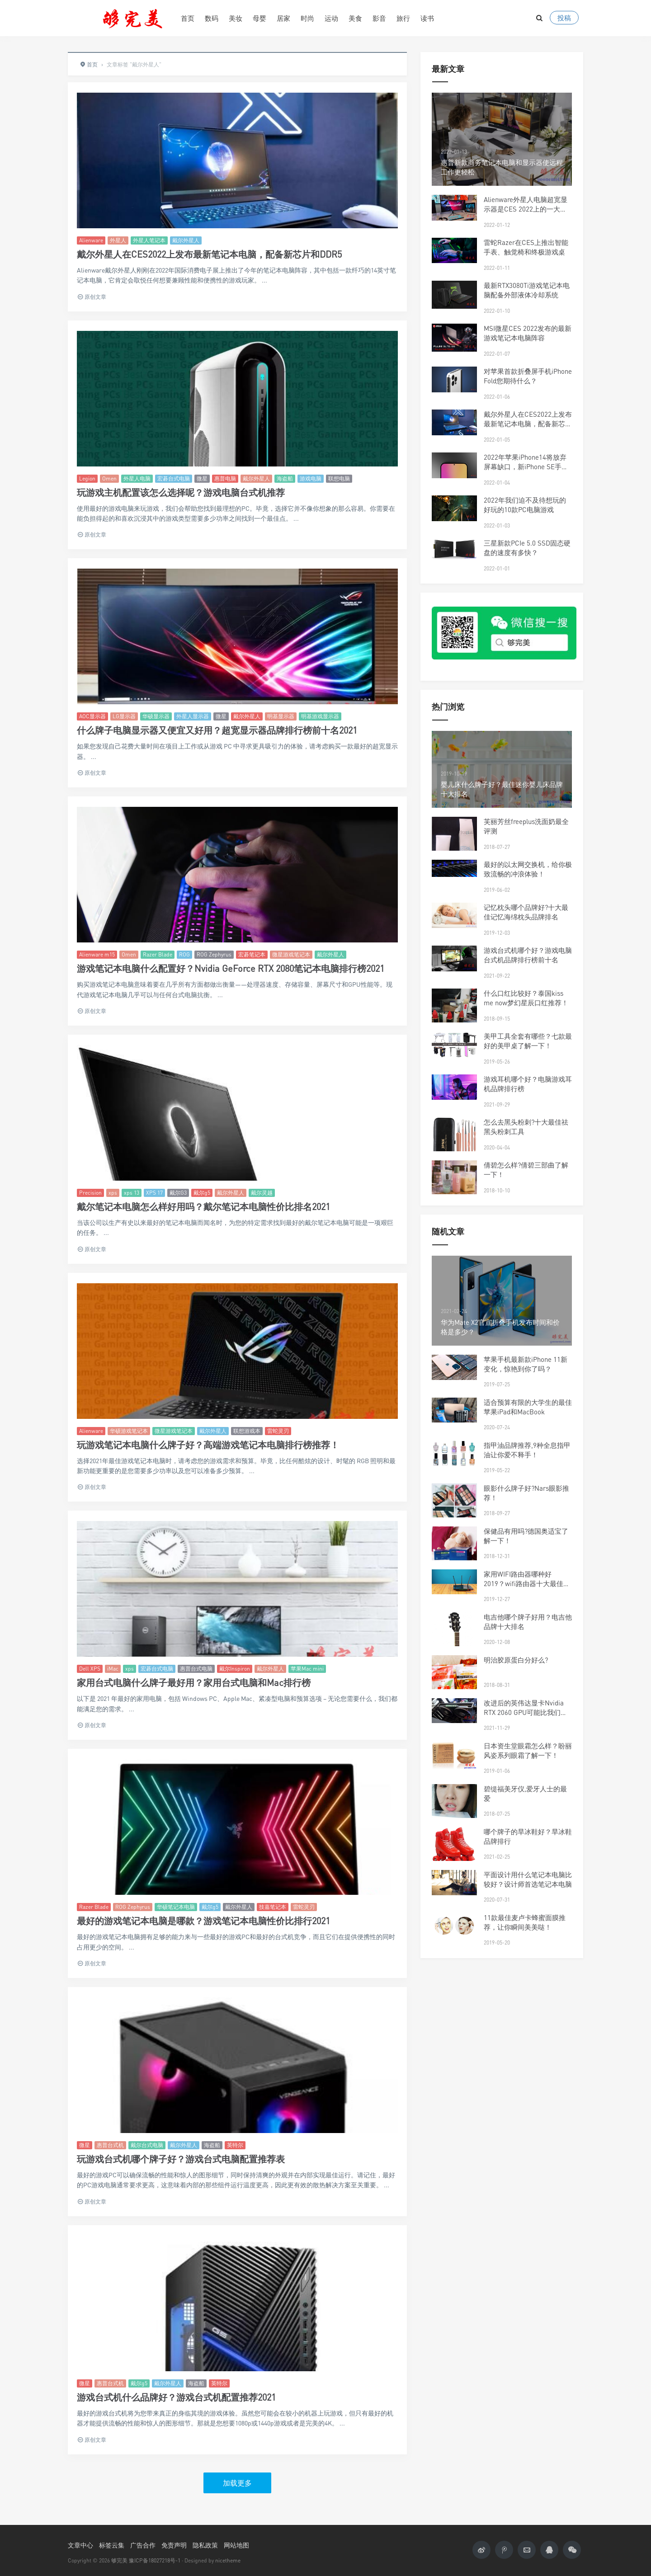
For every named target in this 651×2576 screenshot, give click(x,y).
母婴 (259, 18)
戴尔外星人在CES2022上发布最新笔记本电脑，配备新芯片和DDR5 (209, 254)
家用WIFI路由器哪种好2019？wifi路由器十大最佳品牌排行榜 (527, 1583)
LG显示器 (124, 716)
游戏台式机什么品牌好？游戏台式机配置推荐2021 (176, 2397)
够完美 (119, 2560)
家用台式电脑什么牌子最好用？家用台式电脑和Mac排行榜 (194, 1682)
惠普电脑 (225, 478)
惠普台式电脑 (196, 1668)
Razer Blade (157, 954)
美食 (355, 18)
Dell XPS (89, 1668)
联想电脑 (339, 478)
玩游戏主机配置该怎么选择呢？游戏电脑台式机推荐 (181, 492)
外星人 (118, 240)
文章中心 (80, 2545)
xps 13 (131, 1192)
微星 (202, 478)
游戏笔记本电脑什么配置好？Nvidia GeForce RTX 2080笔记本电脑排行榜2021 (230, 968)
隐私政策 (205, 2545)
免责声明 (174, 2545)
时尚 (307, 18)
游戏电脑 (310, 478)
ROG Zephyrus (214, 954)
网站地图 (236, 2545)
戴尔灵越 (262, 1192)
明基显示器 (280, 716)
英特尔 (235, 2145)
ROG (184, 954)
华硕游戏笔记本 (129, 1430)
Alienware (91, 240)
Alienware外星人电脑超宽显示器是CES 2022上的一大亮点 (525, 208)
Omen (109, 478)
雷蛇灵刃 (278, 1430)
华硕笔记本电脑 (176, 1906)
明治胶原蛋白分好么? (516, 1660)
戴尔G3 (178, 1192)
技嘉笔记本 (272, 1906)
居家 (283, 18)
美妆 (235, 18)
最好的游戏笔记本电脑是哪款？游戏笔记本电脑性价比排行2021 (203, 1920)
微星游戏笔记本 (291, 954)
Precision (90, 1192)
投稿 (564, 18)
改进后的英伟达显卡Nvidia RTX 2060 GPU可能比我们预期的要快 (525, 1712)
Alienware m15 (97, 954)
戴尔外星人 (185, 240)
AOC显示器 (92, 716)
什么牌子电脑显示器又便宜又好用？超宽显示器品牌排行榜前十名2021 (217, 730)
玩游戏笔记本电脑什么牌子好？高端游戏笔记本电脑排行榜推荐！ (208, 1444)
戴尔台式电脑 (147, 2145)
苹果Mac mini (307, 1668)
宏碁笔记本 (251, 954)
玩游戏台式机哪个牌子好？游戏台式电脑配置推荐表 (181, 2159)
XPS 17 (154, 1192)
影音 (379, 18)
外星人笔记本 (149, 240)
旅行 (403, 18)
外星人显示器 (192, 716)
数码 (211, 18)
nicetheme (228, 2560)
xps (112, 1192)
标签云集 (111, 2545)
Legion (87, 478)
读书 (427, 18)
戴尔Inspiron (234, 1668)
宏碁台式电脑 (173, 478)
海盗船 (285, 478)
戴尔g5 (201, 1192)
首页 (187, 18)
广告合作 (143, 2545)
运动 (331, 18)
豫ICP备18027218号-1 (154, 2560)
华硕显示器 (156, 716)
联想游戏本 (246, 1430)
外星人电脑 (137, 478)
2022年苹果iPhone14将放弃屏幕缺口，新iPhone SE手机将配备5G (526, 466)
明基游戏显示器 (320, 716)
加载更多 (237, 2482)
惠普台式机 (110, 2145)
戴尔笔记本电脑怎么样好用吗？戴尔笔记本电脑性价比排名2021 (203, 1206)
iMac (112, 1668)
